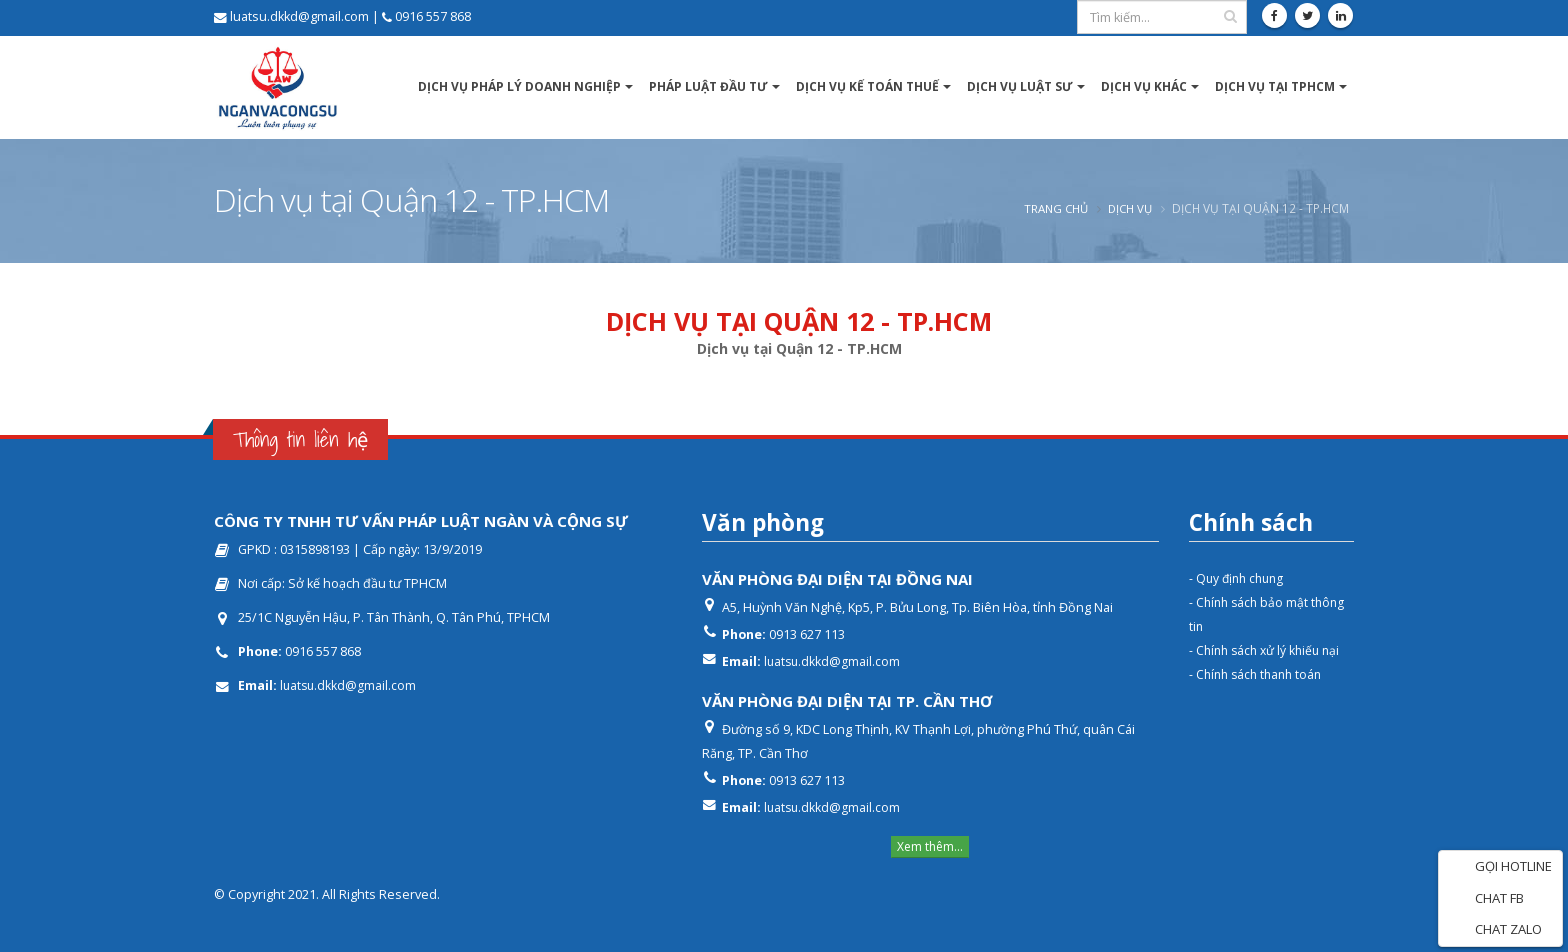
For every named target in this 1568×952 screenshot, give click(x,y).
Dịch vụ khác (1144, 86)
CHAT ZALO (1495, 930)
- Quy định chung (1239, 578)
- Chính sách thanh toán (1259, 674)
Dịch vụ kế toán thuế (867, 86)
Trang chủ (1051, 208)
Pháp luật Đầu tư (708, 86)
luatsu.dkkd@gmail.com (349, 685)
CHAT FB (1486, 899)
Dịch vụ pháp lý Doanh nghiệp (519, 86)
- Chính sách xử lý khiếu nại (1268, 650)
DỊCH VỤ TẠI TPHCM (1275, 86)
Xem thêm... (930, 846)
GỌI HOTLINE (1500, 867)
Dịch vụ (1128, 208)
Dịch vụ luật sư (1020, 86)
